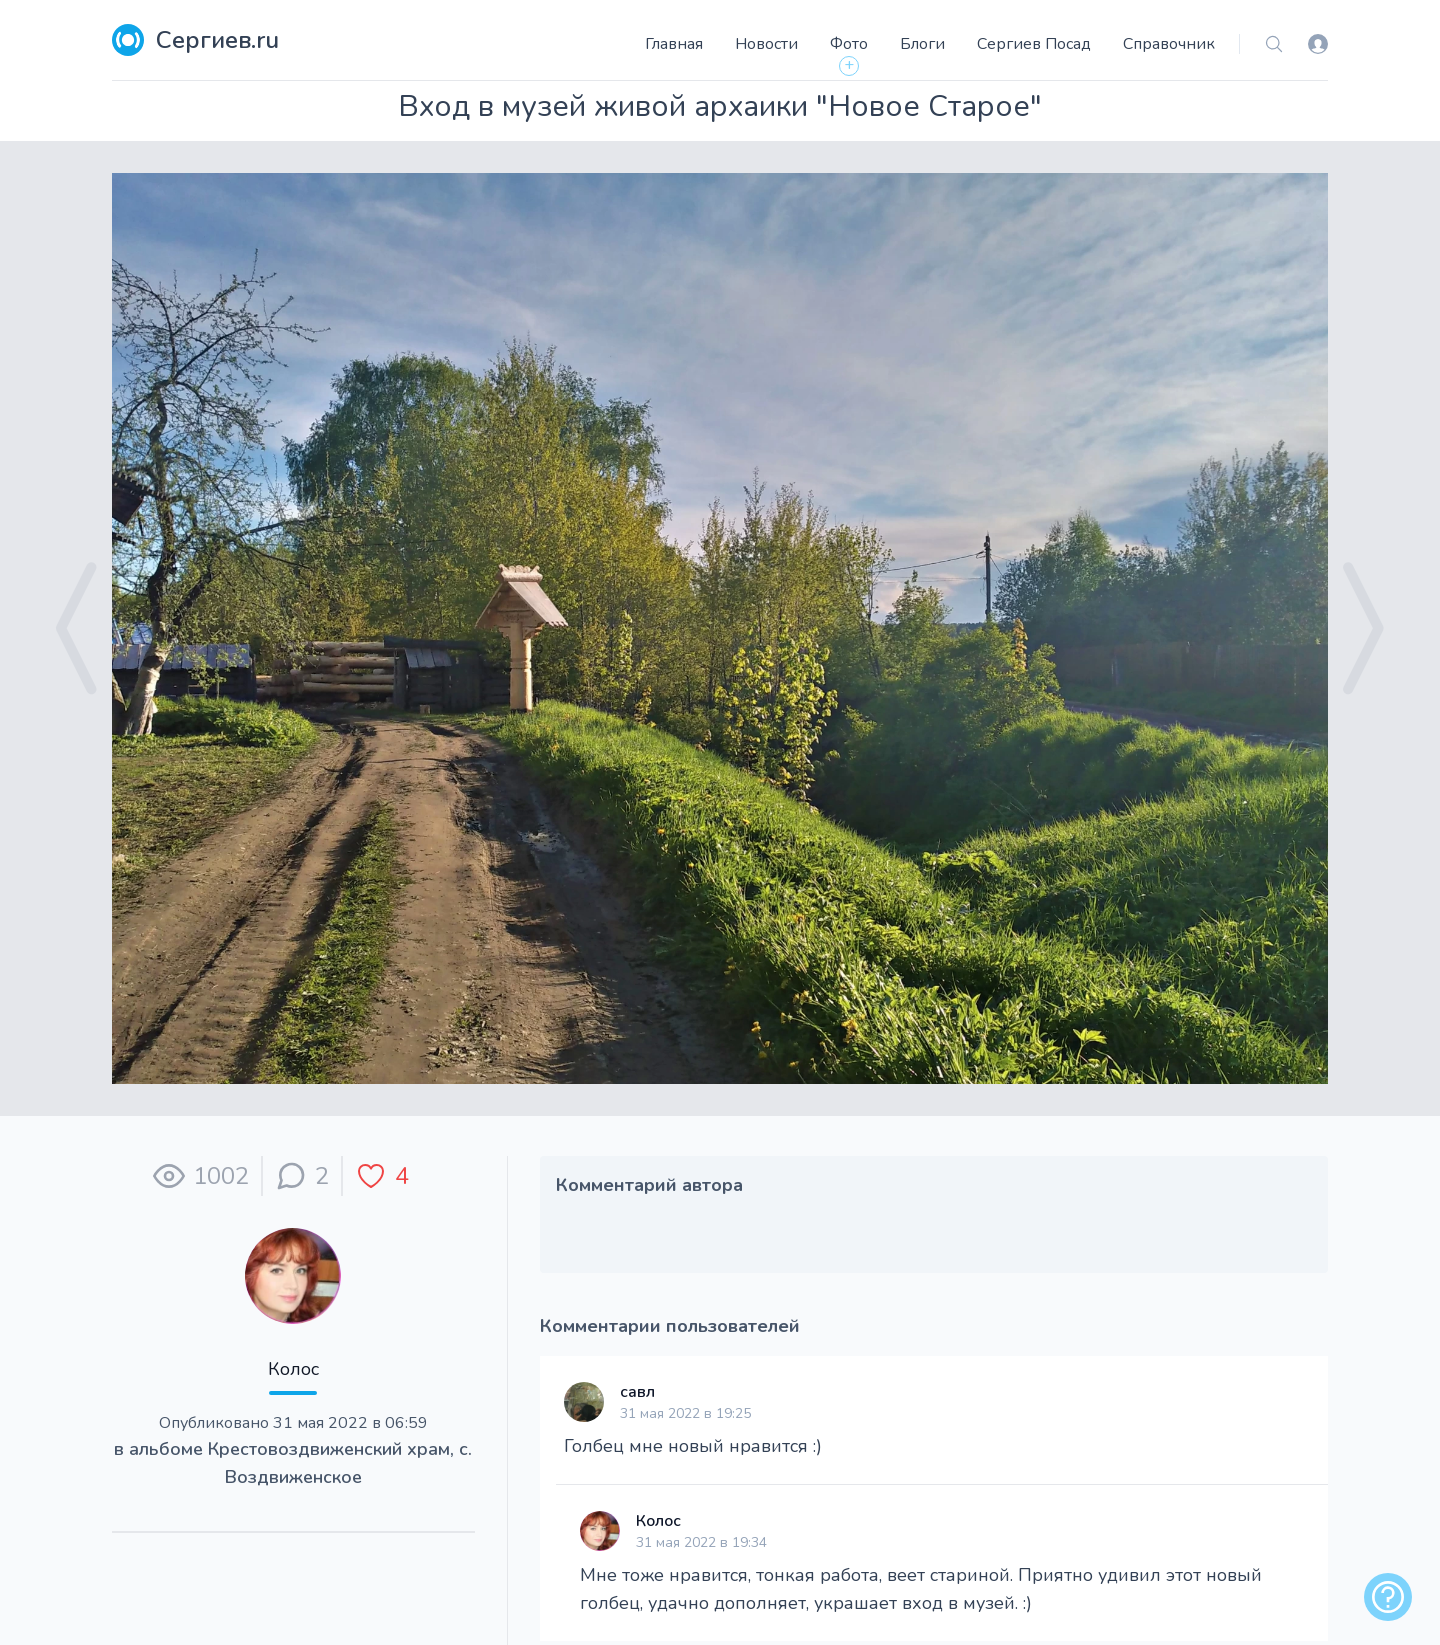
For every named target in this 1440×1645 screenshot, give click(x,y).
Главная (674, 44)
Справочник (1169, 44)
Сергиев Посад (1034, 44)
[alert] (1388, 1597)
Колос (293, 1369)
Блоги (922, 44)
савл (637, 1392)
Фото (849, 44)
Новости (766, 44)
